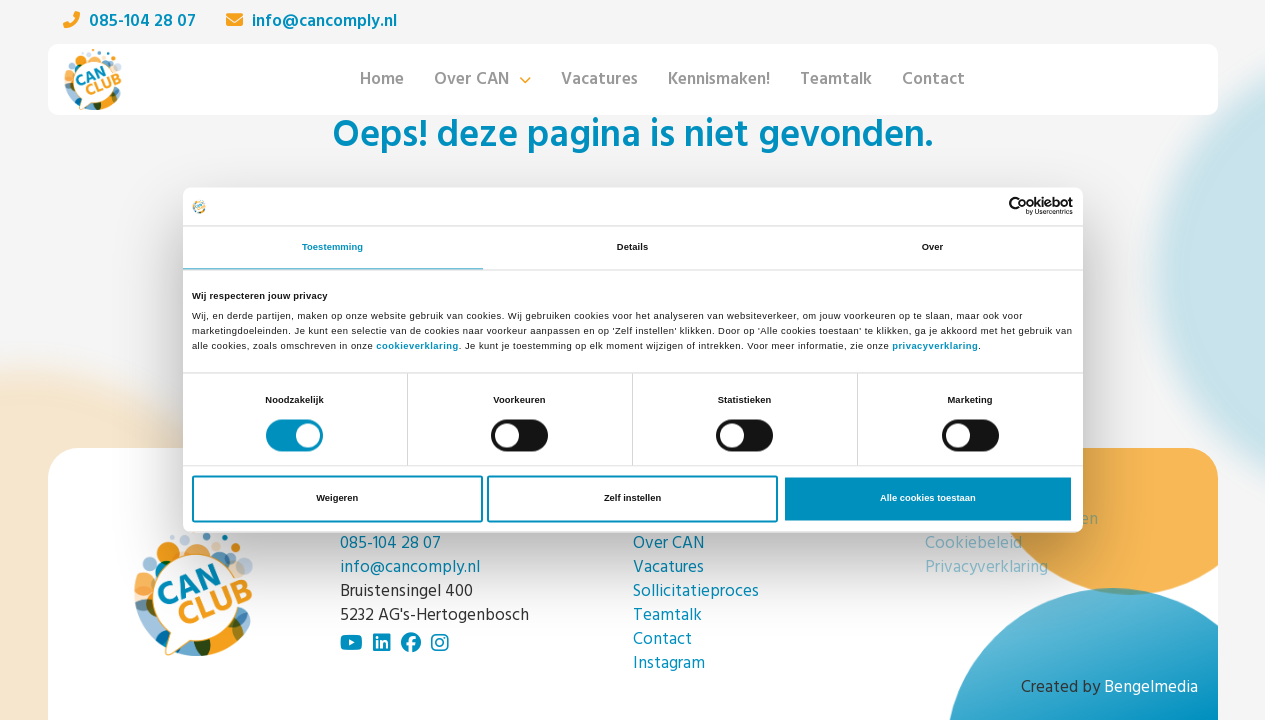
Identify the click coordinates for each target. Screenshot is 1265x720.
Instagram (669, 663)
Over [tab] (933, 247)
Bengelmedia (1151, 687)
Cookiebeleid (973, 543)
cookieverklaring (417, 346)
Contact (933, 79)
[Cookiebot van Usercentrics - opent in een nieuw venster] (985, 206)
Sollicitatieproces (696, 591)
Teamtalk (836, 79)
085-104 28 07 (129, 22)
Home (382, 79)
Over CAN (471, 79)
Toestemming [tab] (332, 247)
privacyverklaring (935, 346)
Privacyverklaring (986, 567)
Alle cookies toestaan (928, 499)
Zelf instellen (632, 499)
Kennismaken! (719, 79)
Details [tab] (632, 247)
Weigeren (337, 499)
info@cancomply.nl (311, 22)
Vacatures (599, 79)
